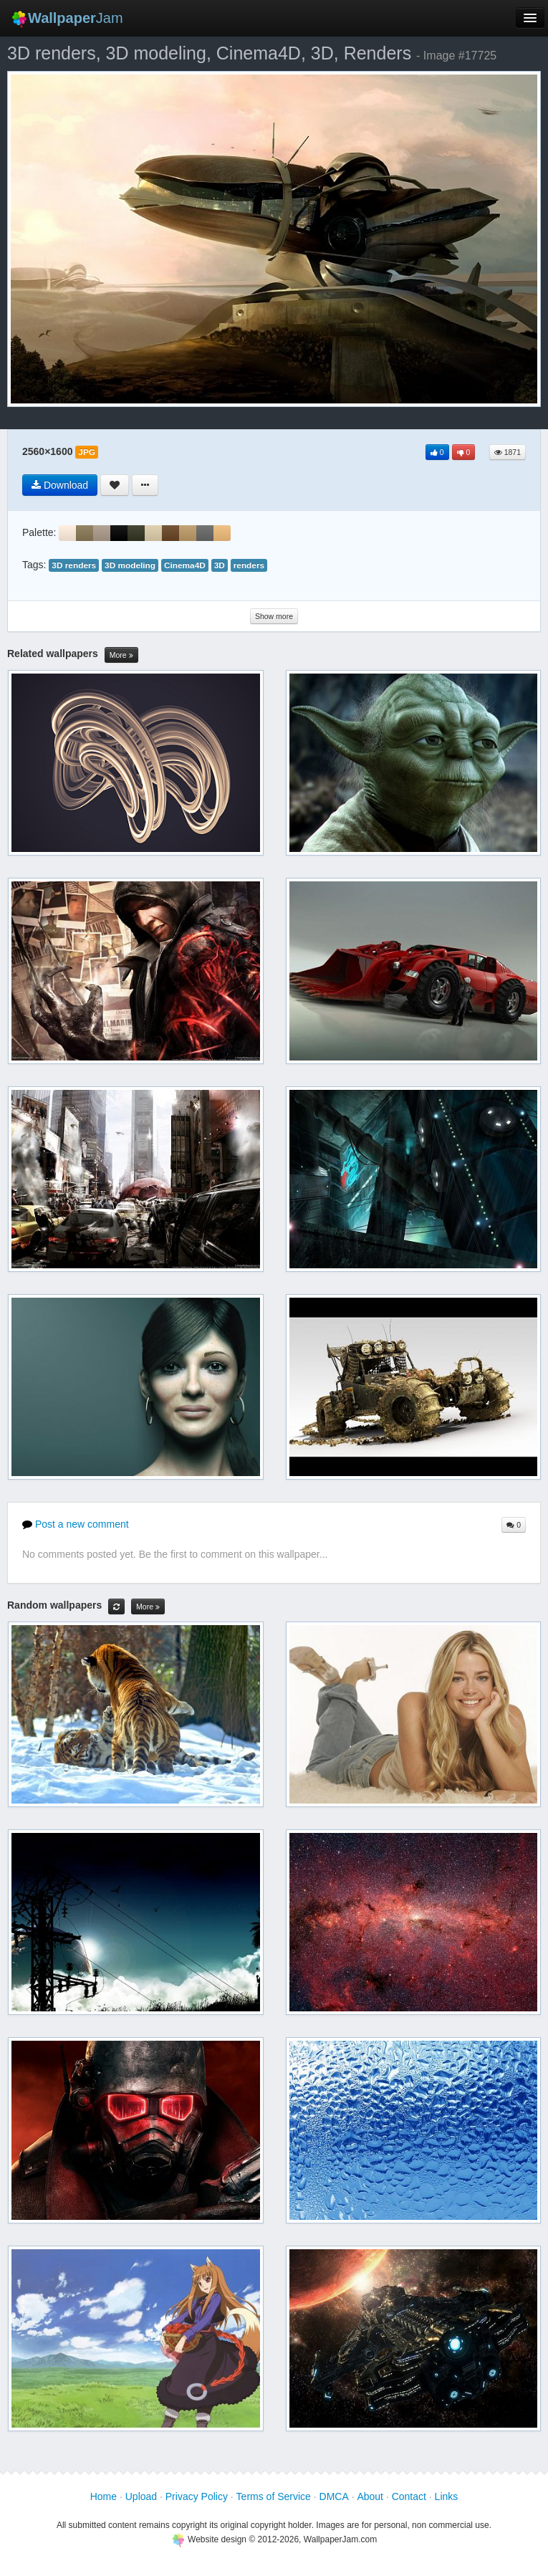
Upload (141, 2496)
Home (103, 2496)
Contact (409, 2496)
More (121, 655)
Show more (274, 616)
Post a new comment (75, 1524)
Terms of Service (273, 2496)
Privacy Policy (196, 2496)
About (370, 2496)
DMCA (334, 2496)
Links (446, 2496)
